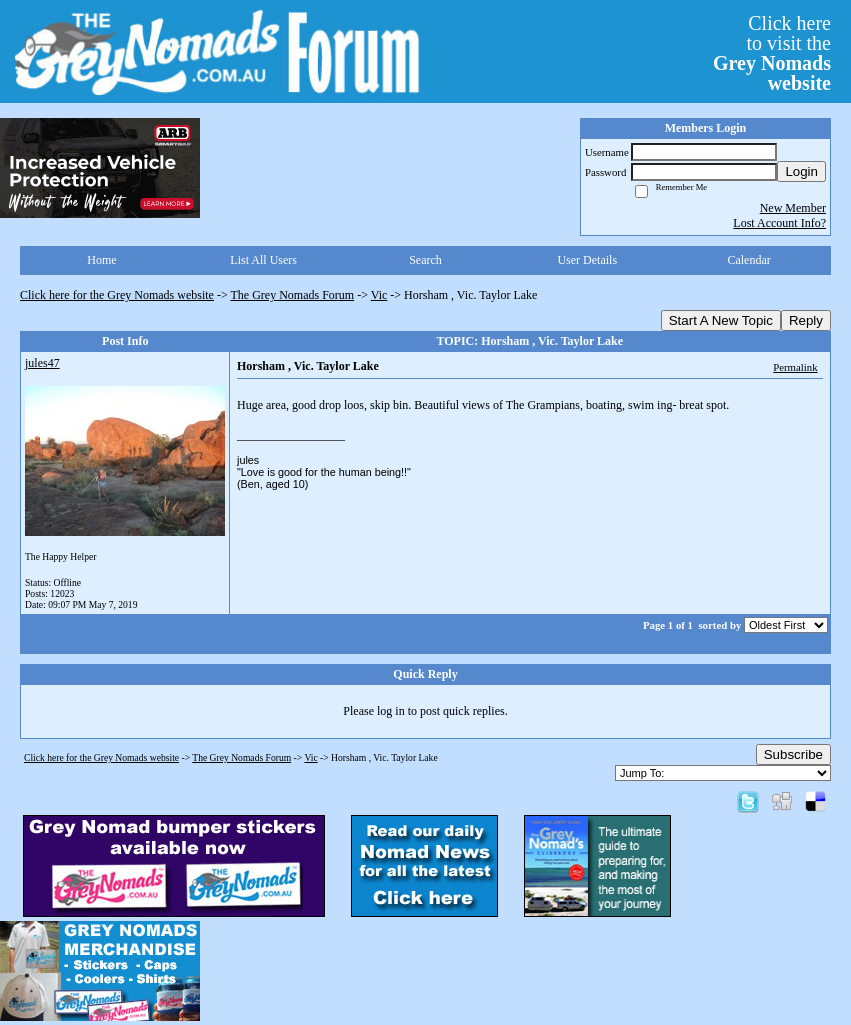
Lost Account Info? (779, 223)
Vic (379, 295)
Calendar (748, 260)
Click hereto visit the (772, 53)
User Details (587, 260)
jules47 (42, 363)
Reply (806, 320)
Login (801, 171)
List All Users (263, 260)
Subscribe (793, 754)
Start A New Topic (721, 320)
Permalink (795, 367)
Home (101, 260)
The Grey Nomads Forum (293, 295)
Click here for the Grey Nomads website (117, 295)
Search (425, 260)
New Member (793, 208)
